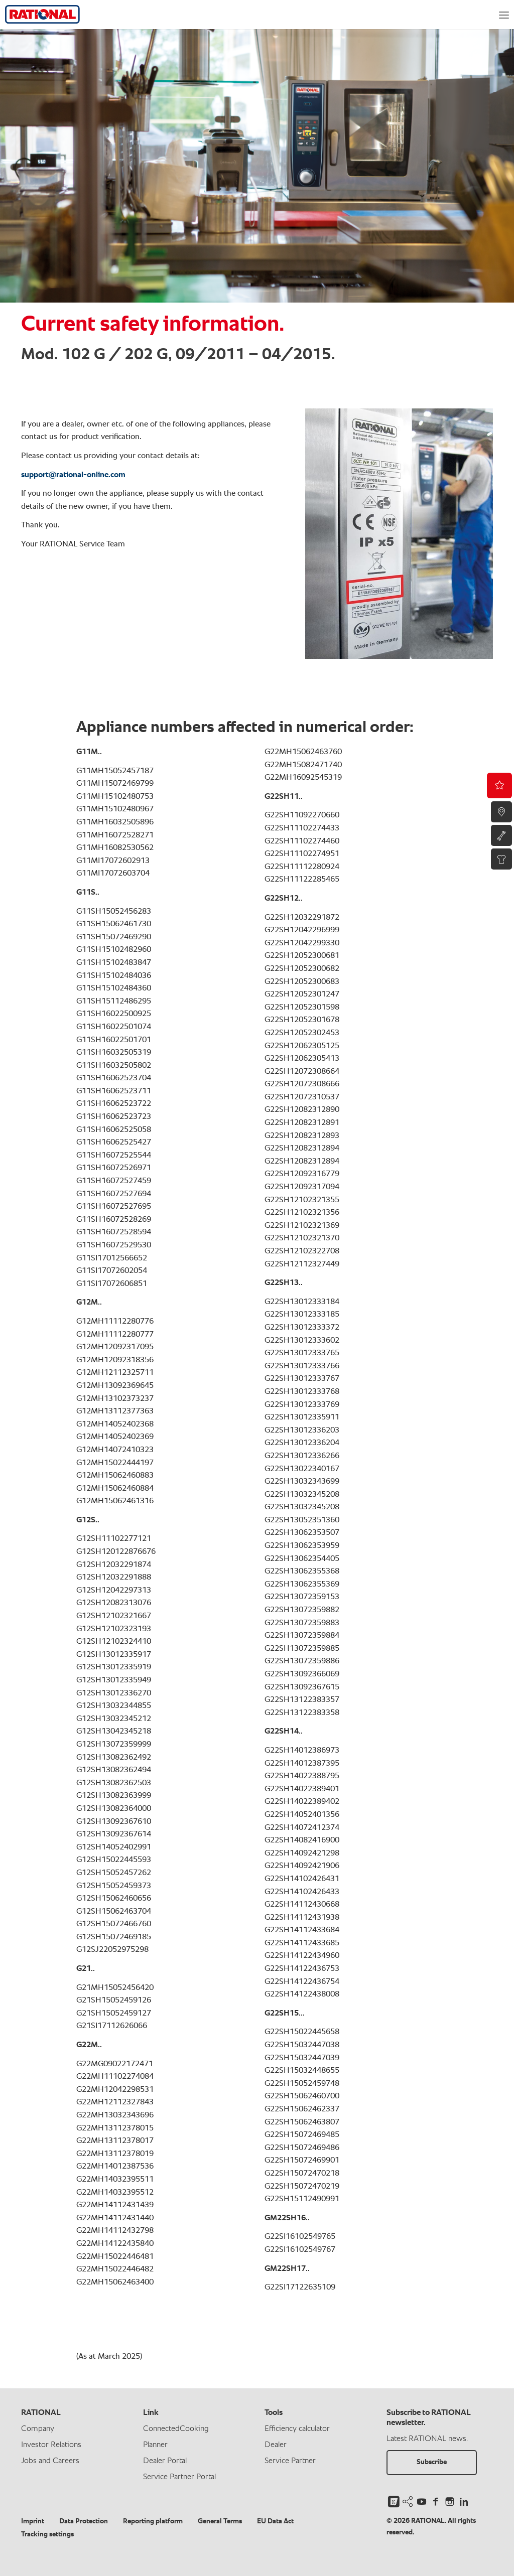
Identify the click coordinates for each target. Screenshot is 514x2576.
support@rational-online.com (73, 475)
